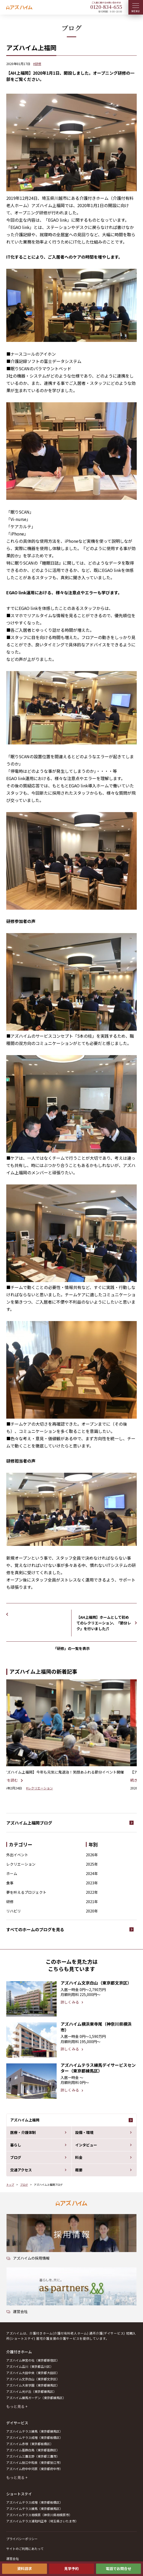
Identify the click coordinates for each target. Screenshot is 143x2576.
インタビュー (86, 2144)
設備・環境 (84, 2132)
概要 (78, 2169)
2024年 (92, 1873)
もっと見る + (17, 2406)
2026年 (92, 1854)
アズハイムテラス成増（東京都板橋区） (34, 2437)
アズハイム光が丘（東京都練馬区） (31, 2391)
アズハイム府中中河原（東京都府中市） (34, 2468)
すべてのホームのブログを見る (35, 1929)
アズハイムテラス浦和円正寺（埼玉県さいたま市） (42, 2521)
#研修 (37, 63)
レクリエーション (20, 1864)
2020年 (92, 1911)
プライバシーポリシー (22, 2538)
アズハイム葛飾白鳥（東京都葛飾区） (32, 2450)
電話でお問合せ (118, 2568)
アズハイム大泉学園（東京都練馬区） (32, 2385)
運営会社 (12, 2558)
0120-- (106, 6)
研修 (10, 1901)
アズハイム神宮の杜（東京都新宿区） (32, 2360)
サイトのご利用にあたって (25, 2548)
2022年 (92, 1892)
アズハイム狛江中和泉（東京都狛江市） (34, 2462)
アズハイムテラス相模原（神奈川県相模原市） (39, 2515)
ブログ (15, 2157)
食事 (10, 1882)
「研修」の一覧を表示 (71, 1648)
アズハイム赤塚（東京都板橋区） (29, 2443)
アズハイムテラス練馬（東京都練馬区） (34, 2431)
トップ (10, 2184)
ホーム (11, 1873)
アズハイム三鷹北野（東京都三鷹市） (32, 2456)
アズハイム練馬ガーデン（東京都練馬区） (36, 2397)
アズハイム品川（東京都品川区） (29, 2366)
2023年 (92, 1882)
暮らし (15, 2144)
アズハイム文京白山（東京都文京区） (32, 2379)
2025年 (92, 1864)
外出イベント (17, 1854)
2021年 (92, 1901)
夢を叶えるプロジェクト (26, 1892)
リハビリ (13, 1911)
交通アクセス (21, 2169)
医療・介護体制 (23, 2132)
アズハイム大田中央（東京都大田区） (32, 2372)
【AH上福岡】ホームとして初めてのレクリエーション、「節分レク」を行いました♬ (103, 1623)
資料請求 (24, 2568)
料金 (78, 2157)
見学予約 (71, 2568)
